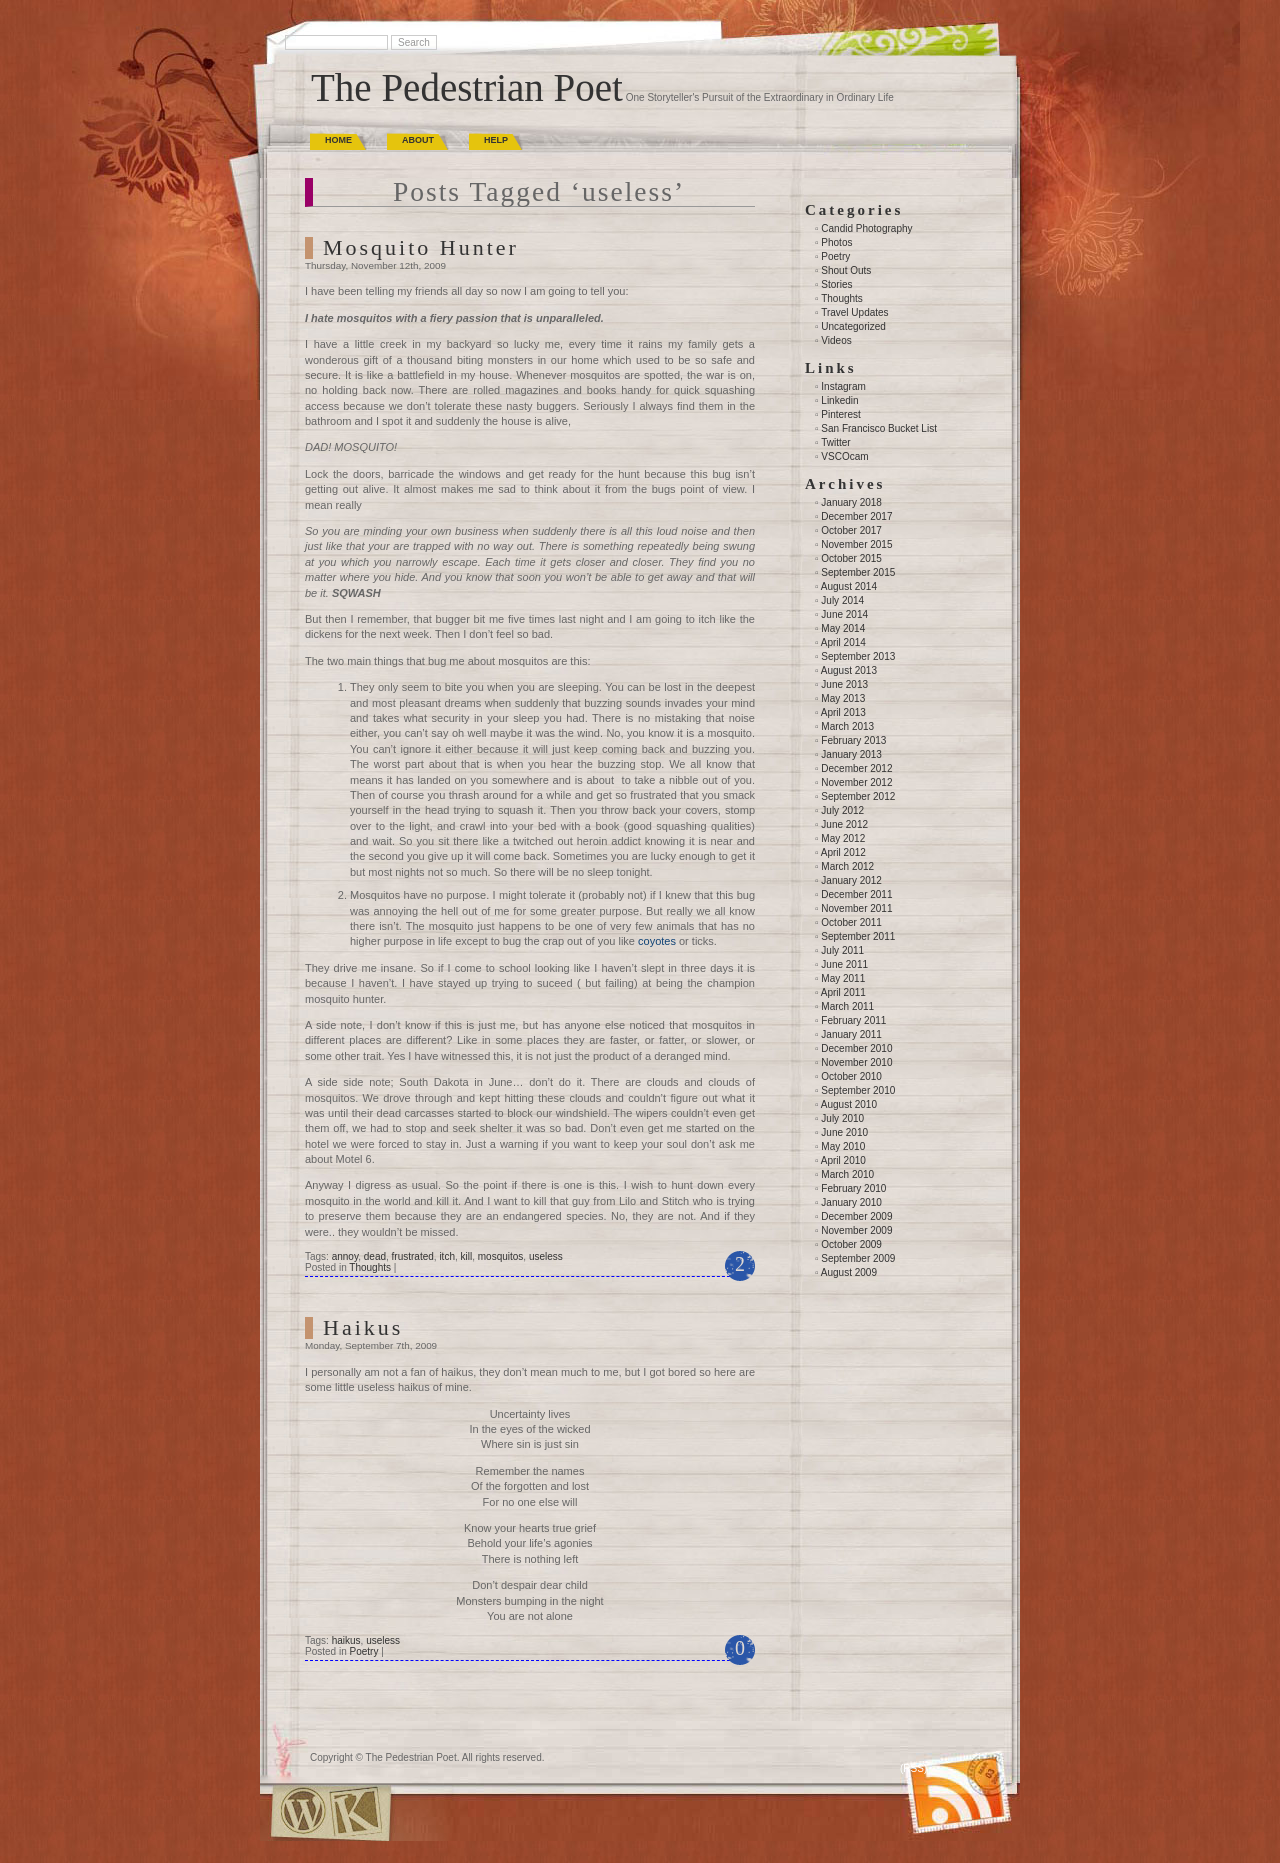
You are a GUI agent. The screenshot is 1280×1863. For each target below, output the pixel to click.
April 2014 (843, 642)
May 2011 (843, 978)
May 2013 (843, 698)
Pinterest (840, 414)
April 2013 (843, 712)
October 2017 (851, 530)
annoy (345, 1256)
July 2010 (842, 1118)
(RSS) (913, 1768)
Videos (836, 340)
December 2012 (856, 768)
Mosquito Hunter (421, 247)
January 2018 (851, 502)
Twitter (835, 442)
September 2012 (858, 796)
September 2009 (858, 1258)
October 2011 (851, 922)
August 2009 (849, 1272)
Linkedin (839, 400)
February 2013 (853, 740)
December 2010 (856, 1048)
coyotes (657, 941)
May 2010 (843, 1146)
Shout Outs (846, 270)
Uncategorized (853, 326)
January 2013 (851, 754)
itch (447, 1256)
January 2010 (851, 1202)
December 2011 (856, 894)
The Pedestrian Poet (467, 87)
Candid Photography (866, 228)
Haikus (363, 1327)
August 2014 (849, 586)
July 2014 (842, 600)
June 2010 (844, 1132)
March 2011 (847, 1006)
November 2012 (856, 782)
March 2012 (847, 866)
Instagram (843, 386)
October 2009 (851, 1244)
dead (375, 1256)
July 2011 (842, 950)
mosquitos (501, 1256)
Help (496, 140)
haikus (346, 1640)
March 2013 (847, 726)
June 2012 (844, 824)
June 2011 (844, 964)
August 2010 (849, 1104)
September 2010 (858, 1090)
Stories (836, 284)
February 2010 (853, 1188)
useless (546, 1256)
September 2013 (858, 656)
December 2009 (856, 1216)
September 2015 (858, 572)
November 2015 (856, 544)
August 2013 (849, 670)
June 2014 (844, 614)
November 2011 (856, 908)
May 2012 (843, 838)
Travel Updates (854, 312)
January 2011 (851, 1034)
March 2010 (847, 1174)
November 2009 (856, 1230)
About (418, 140)
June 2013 (844, 684)
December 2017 (856, 516)
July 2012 (842, 810)
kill (467, 1256)
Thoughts (370, 1267)
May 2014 (843, 628)
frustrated (413, 1256)
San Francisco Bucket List (879, 428)
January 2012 (851, 880)
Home (338, 140)
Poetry (363, 1651)
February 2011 (853, 1020)
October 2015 (851, 558)
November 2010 (856, 1062)
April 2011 (843, 992)
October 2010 (851, 1076)
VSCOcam (844, 456)
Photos (836, 242)
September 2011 (858, 936)
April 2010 (843, 1160)
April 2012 (843, 852)
